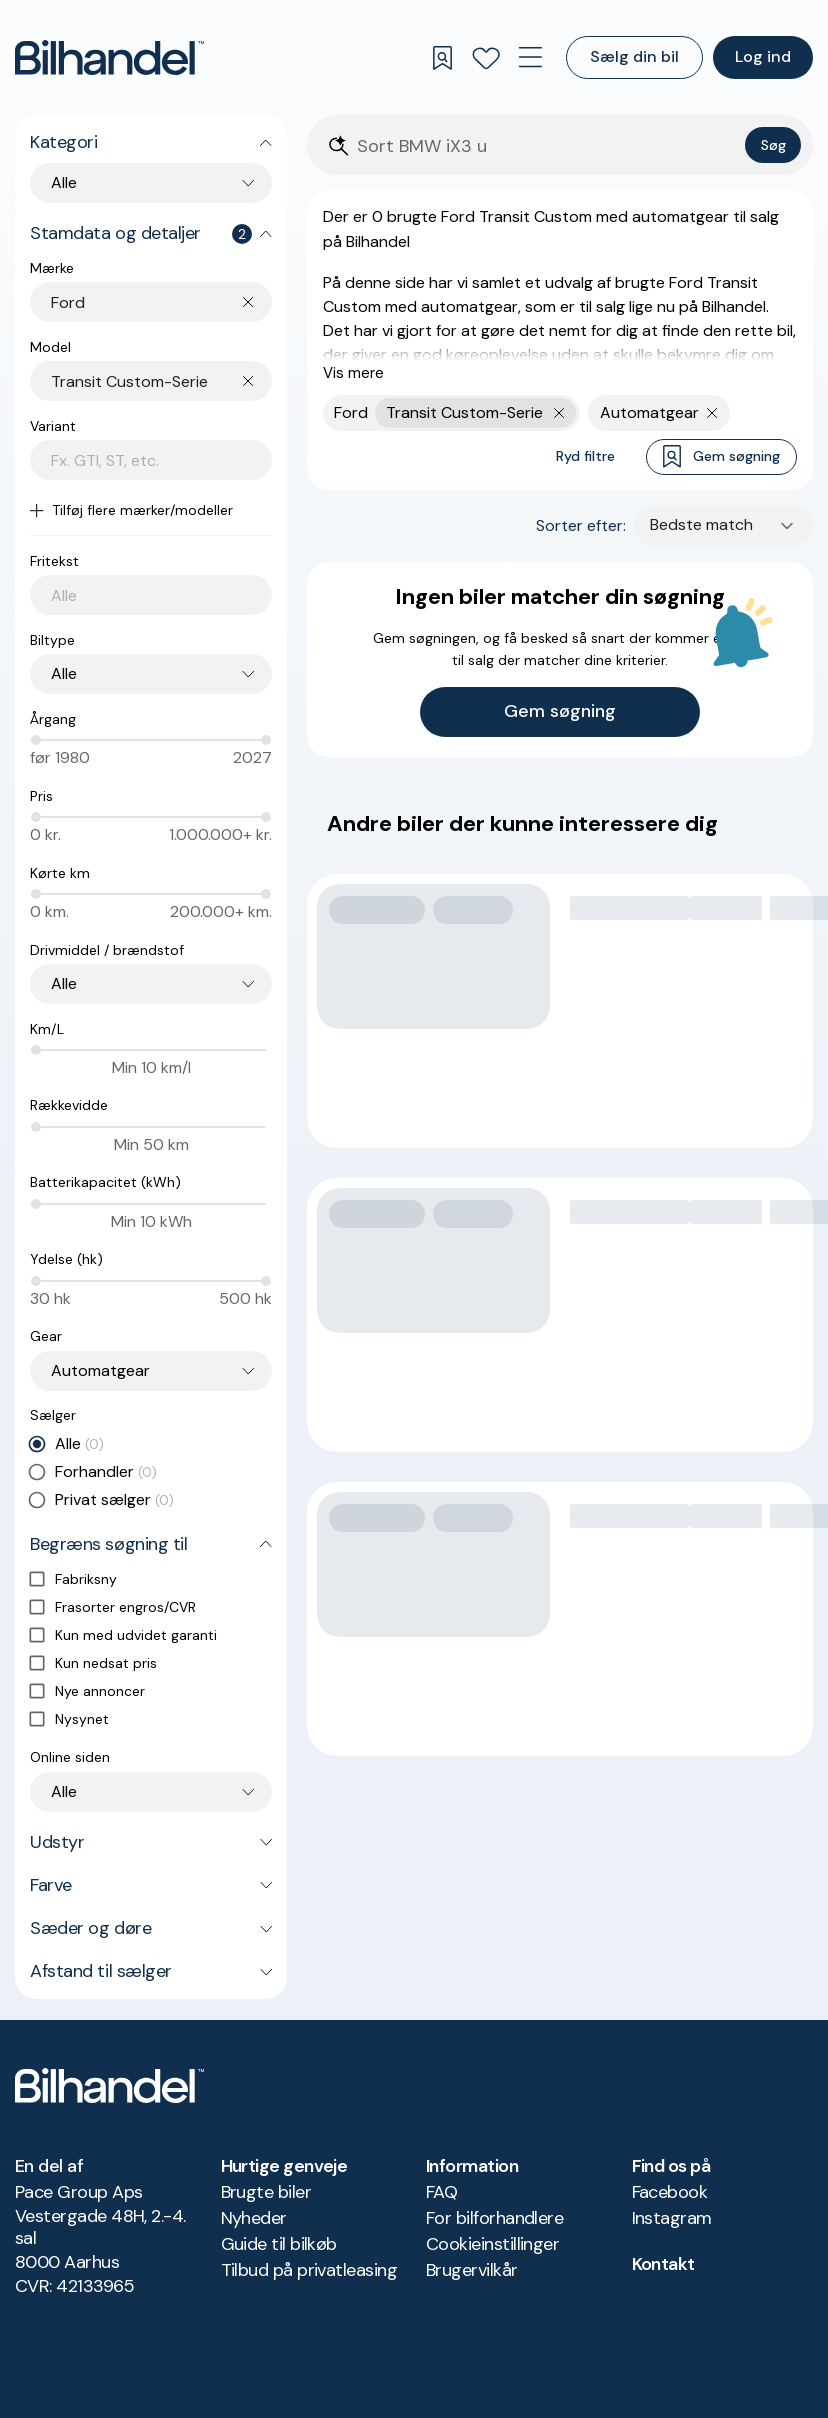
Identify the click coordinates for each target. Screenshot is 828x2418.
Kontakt (663, 2264)
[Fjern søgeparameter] (712, 413)
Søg (773, 145)
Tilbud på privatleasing (309, 2270)
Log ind (763, 56)
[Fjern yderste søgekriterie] (559, 413)
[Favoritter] (486, 58)
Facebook (670, 2192)
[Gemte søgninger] (442, 58)
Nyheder (254, 2218)
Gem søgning (721, 456)
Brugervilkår (472, 2270)
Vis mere (353, 373)
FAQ (441, 2192)
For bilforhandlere (494, 2218)
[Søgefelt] (547, 146)
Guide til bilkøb (279, 2244)
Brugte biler (266, 2192)
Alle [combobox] (64, 182)
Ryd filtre (585, 456)
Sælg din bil (634, 56)
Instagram (672, 2218)
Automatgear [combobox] (100, 1370)
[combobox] (161, 302)
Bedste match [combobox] (701, 524)
